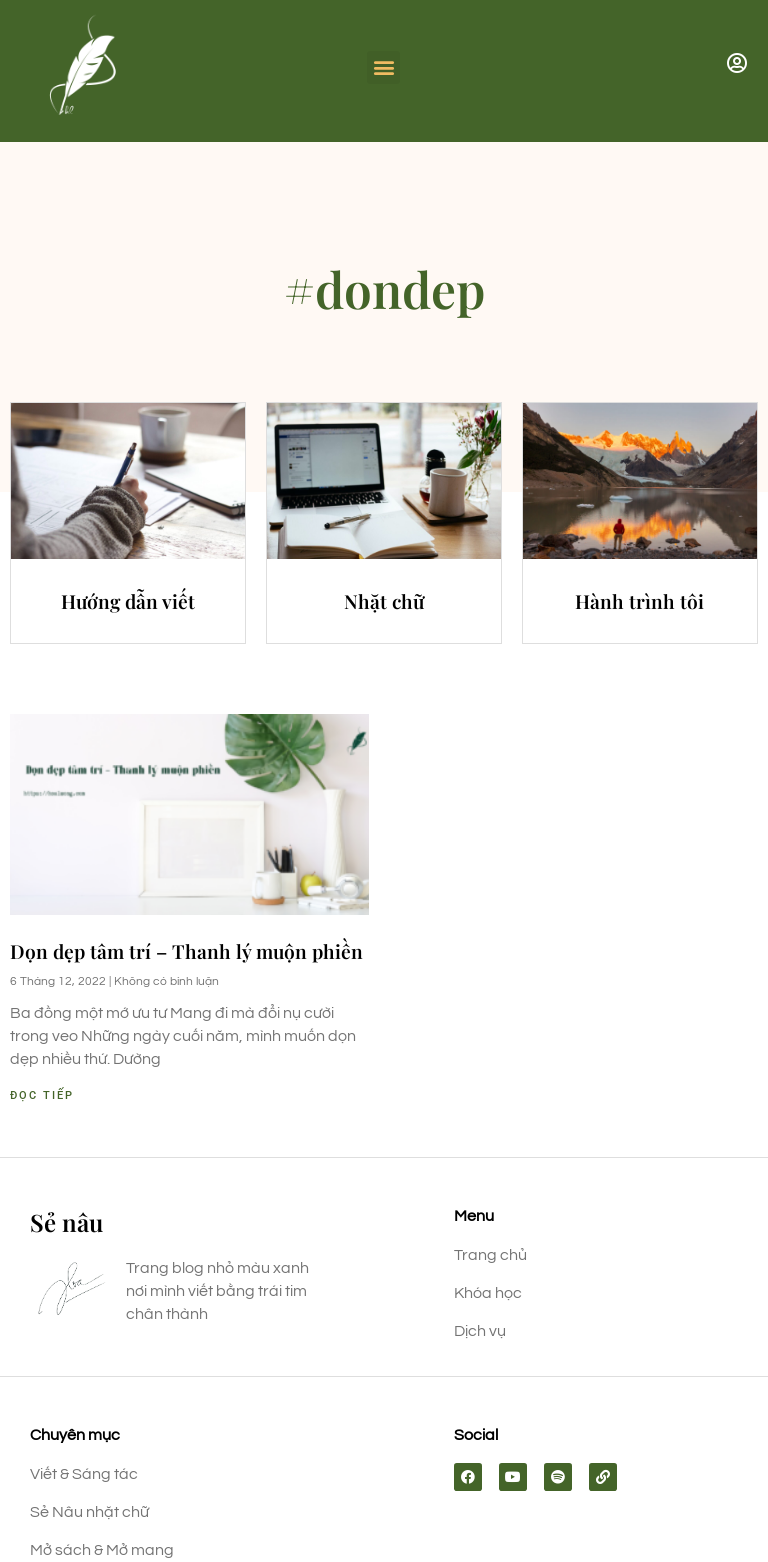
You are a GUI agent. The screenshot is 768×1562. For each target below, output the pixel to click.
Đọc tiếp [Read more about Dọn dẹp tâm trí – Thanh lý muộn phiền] (42, 1095)
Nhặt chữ (384, 601)
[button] (383, 67)
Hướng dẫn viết (128, 601)
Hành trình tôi (639, 601)
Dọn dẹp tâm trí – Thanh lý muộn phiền (186, 951)
